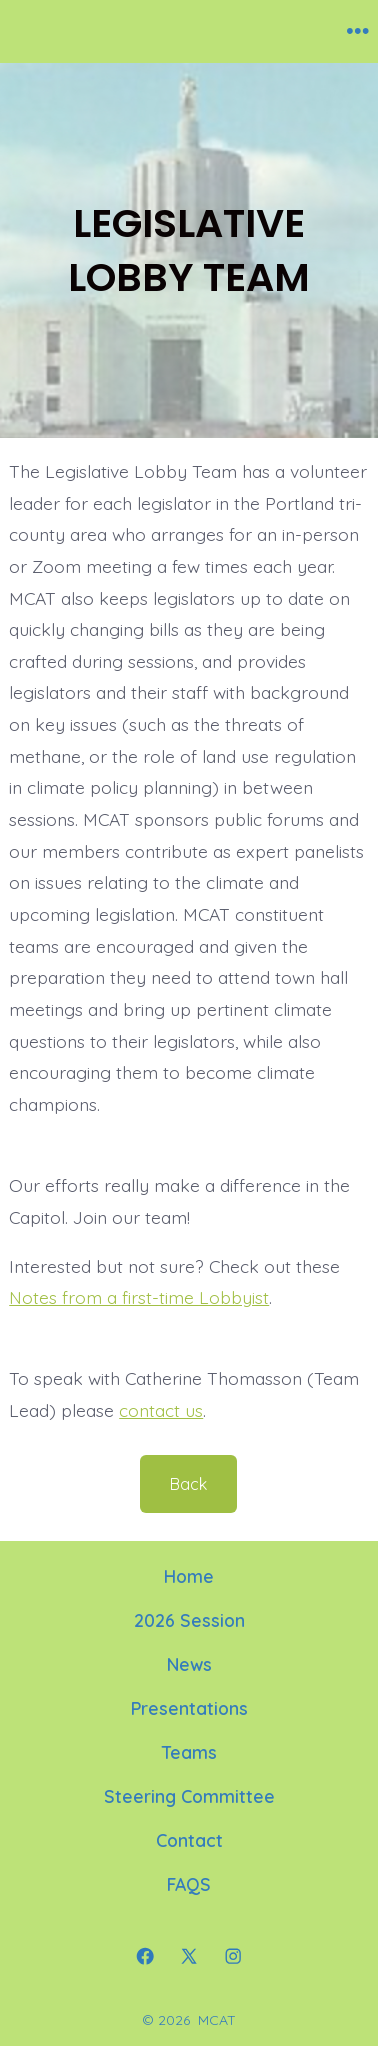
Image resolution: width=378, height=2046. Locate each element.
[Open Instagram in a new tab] (233, 1956)
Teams (189, 1752)
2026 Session (189, 1620)
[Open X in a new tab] (189, 1956)
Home (189, 1576)
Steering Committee (189, 1796)
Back (188, 1484)
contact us (161, 1410)
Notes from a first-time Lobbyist (139, 1297)
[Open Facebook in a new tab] (145, 1956)
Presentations (189, 1708)
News (189, 1664)
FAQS (189, 1884)
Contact (189, 1840)
